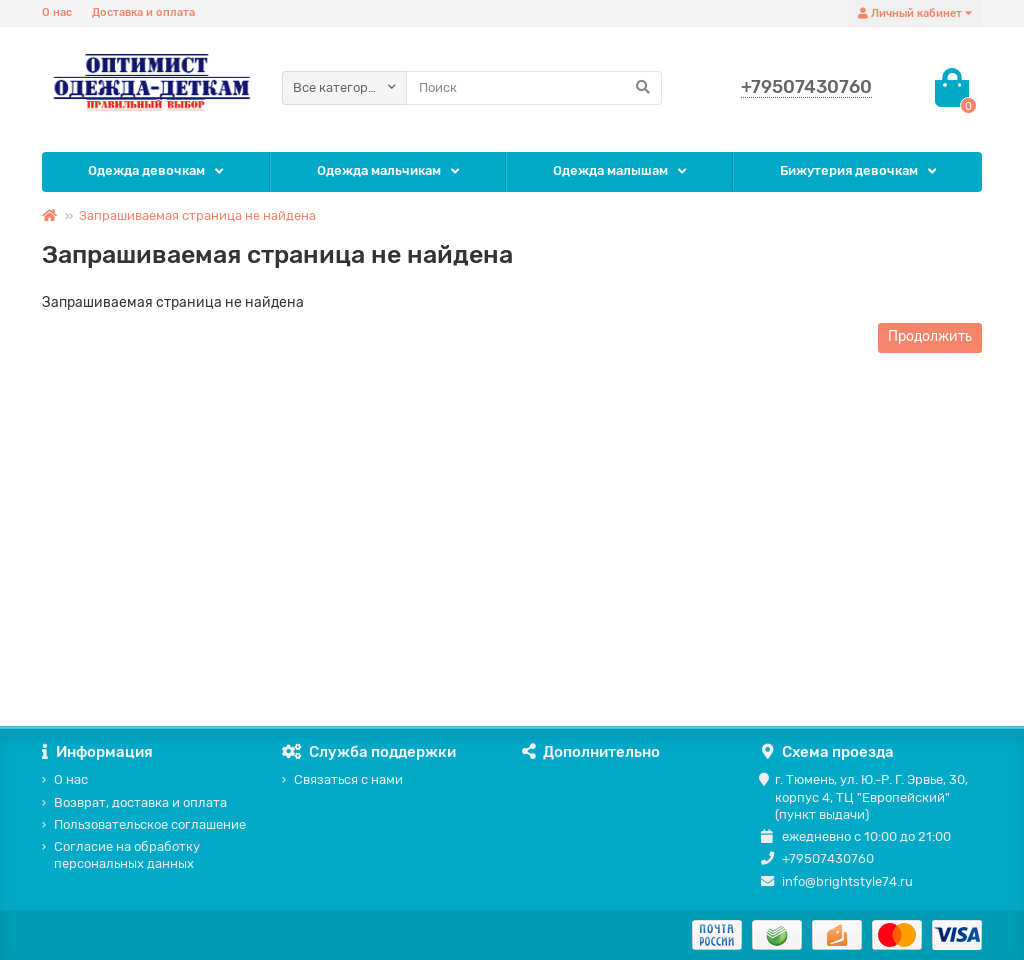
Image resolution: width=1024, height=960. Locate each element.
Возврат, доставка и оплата (140, 802)
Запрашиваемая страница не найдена (197, 215)
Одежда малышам (610, 170)
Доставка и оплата (143, 12)
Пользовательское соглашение (150, 824)
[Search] (534, 88)
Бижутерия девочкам (849, 170)
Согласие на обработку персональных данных (127, 855)
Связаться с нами (348, 779)
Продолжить (930, 336)
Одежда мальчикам (379, 170)
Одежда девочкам (146, 170)
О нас (57, 12)
